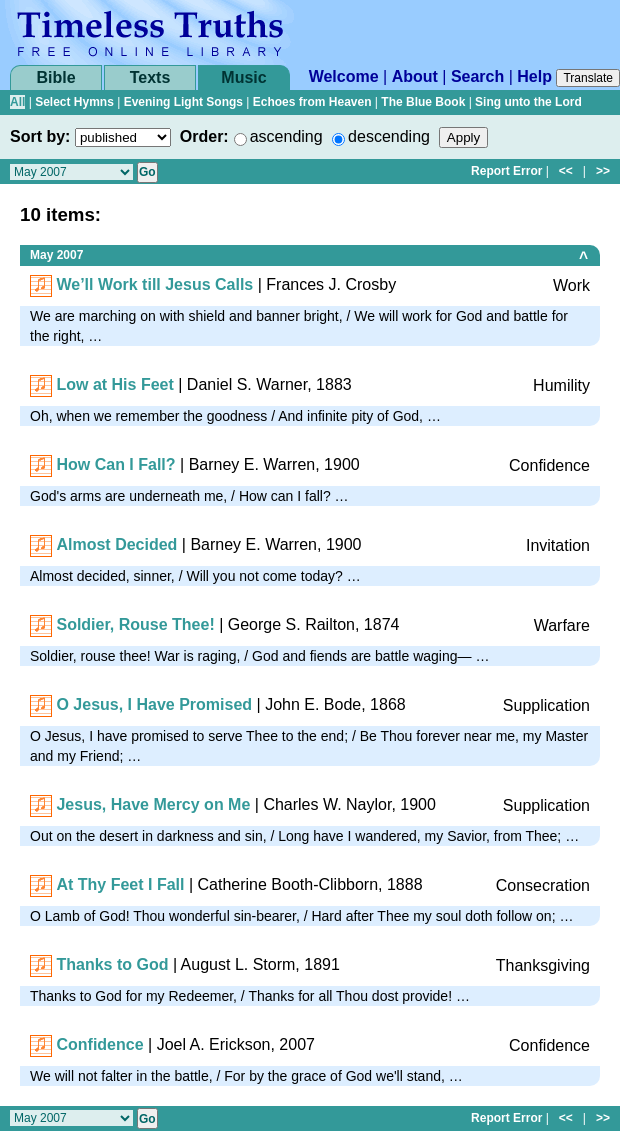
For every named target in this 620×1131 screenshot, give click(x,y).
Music (243, 77)
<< (566, 171)
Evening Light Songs (183, 102)
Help (534, 76)
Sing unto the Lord (528, 102)
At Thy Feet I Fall (120, 884)
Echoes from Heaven (312, 102)
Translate (588, 78)
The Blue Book (423, 102)
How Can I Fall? (115, 464)
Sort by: (40, 136)
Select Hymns (74, 102)
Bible (55, 77)
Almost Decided (116, 544)
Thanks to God (112, 964)
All (17, 102)
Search (477, 76)
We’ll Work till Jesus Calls (154, 284)
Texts (150, 77)
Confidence (99, 1044)
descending (389, 136)
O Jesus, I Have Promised (154, 704)
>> (603, 171)
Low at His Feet (114, 384)
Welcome (344, 76)
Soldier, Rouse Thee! (135, 624)
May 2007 (56, 255)
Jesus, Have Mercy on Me (153, 804)
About (415, 76)
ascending (286, 136)
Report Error (506, 171)
